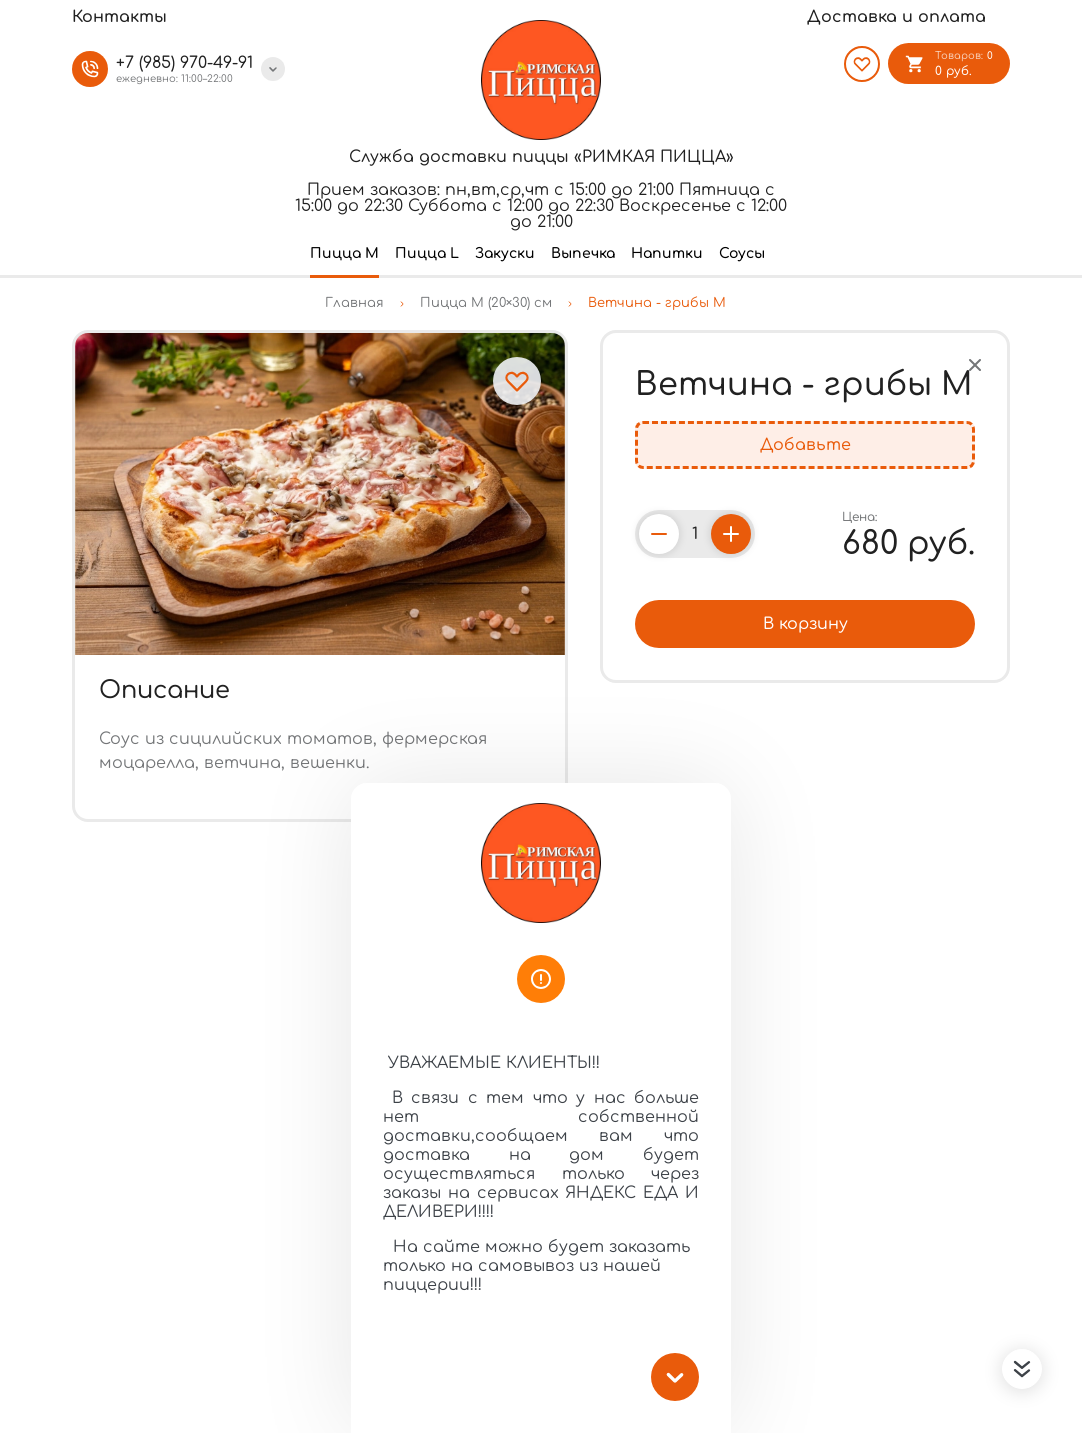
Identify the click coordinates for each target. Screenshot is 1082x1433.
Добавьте (805, 445)
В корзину (805, 624)
